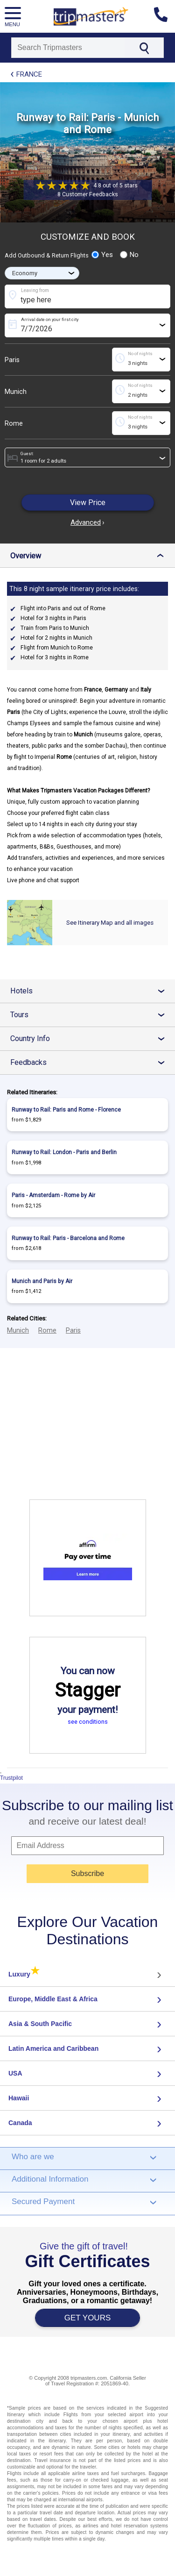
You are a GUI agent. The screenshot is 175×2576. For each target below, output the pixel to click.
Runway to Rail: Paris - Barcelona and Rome (68, 1238)
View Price (87, 502)
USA (15, 2073)
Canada (20, 2122)
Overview (89, 555)
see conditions (88, 1721)
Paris (12, 360)
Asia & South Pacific (40, 2023)
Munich (16, 391)
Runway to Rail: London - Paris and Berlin (64, 1152)
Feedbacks (91, 1062)
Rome (14, 423)
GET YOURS (87, 2317)
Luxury (24, 1974)
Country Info (91, 1038)
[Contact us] (164, 16)
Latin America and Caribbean (53, 2048)
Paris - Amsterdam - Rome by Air (53, 1195)
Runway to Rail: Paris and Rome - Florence (66, 1109)
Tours (91, 1014)
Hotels (91, 990)
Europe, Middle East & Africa (53, 1999)
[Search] (68, 47)
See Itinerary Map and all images (110, 922)
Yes (102, 254)
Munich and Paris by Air (42, 1281)
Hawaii (18, 2098)
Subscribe (87, 1873)
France (29, 74)
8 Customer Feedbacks (87, 194)
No (129, 254)
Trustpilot (11, 1778)
